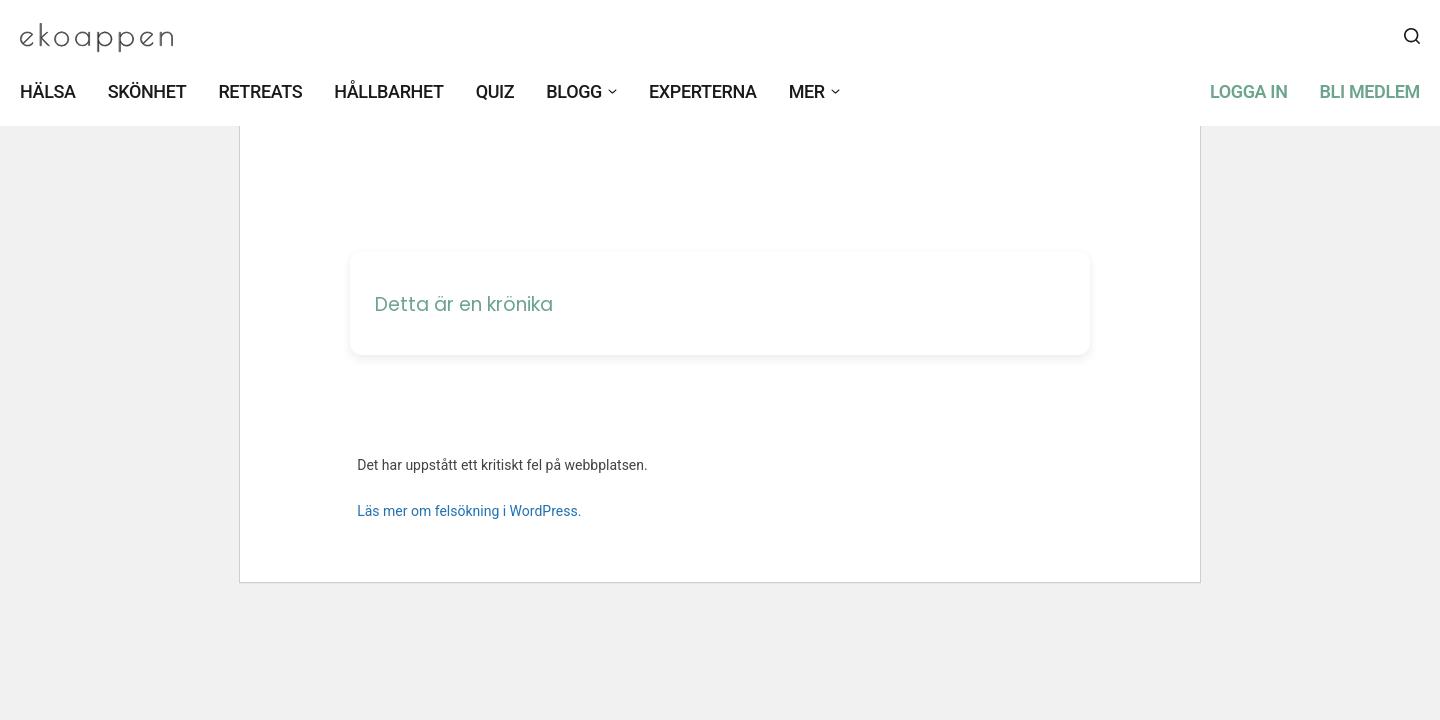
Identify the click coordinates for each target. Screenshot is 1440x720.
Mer (807, 91)
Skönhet (147, 91)
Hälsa (48, 91)
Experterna (703, 91)
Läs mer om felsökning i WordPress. (469, 511)
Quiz (495, 91)
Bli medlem (1370, 91)
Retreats (260, 91)
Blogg (574, 91)
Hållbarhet (388, 91)
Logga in (1249, 91)
